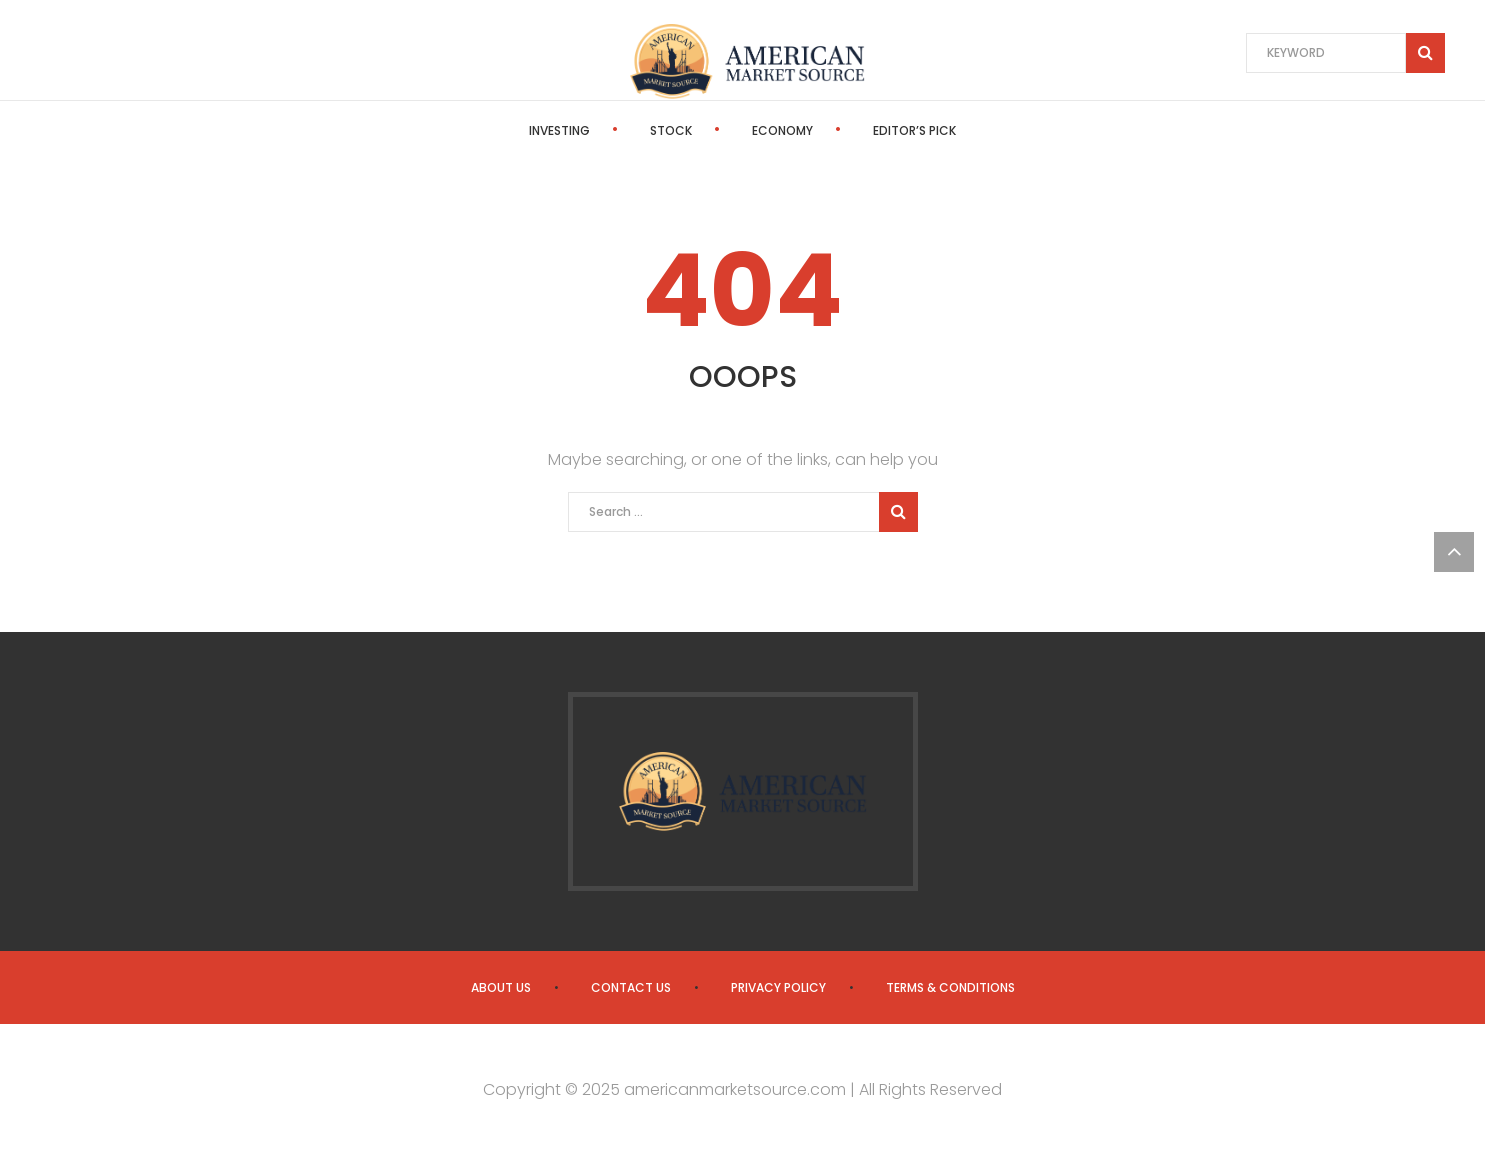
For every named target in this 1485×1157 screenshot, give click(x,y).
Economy (782, 130)
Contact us (631, 987)
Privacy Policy (778, 987)
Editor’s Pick (914, 130)
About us (501, 987)
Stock (671, 130)
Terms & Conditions (950, 987)
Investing (559, 130)
